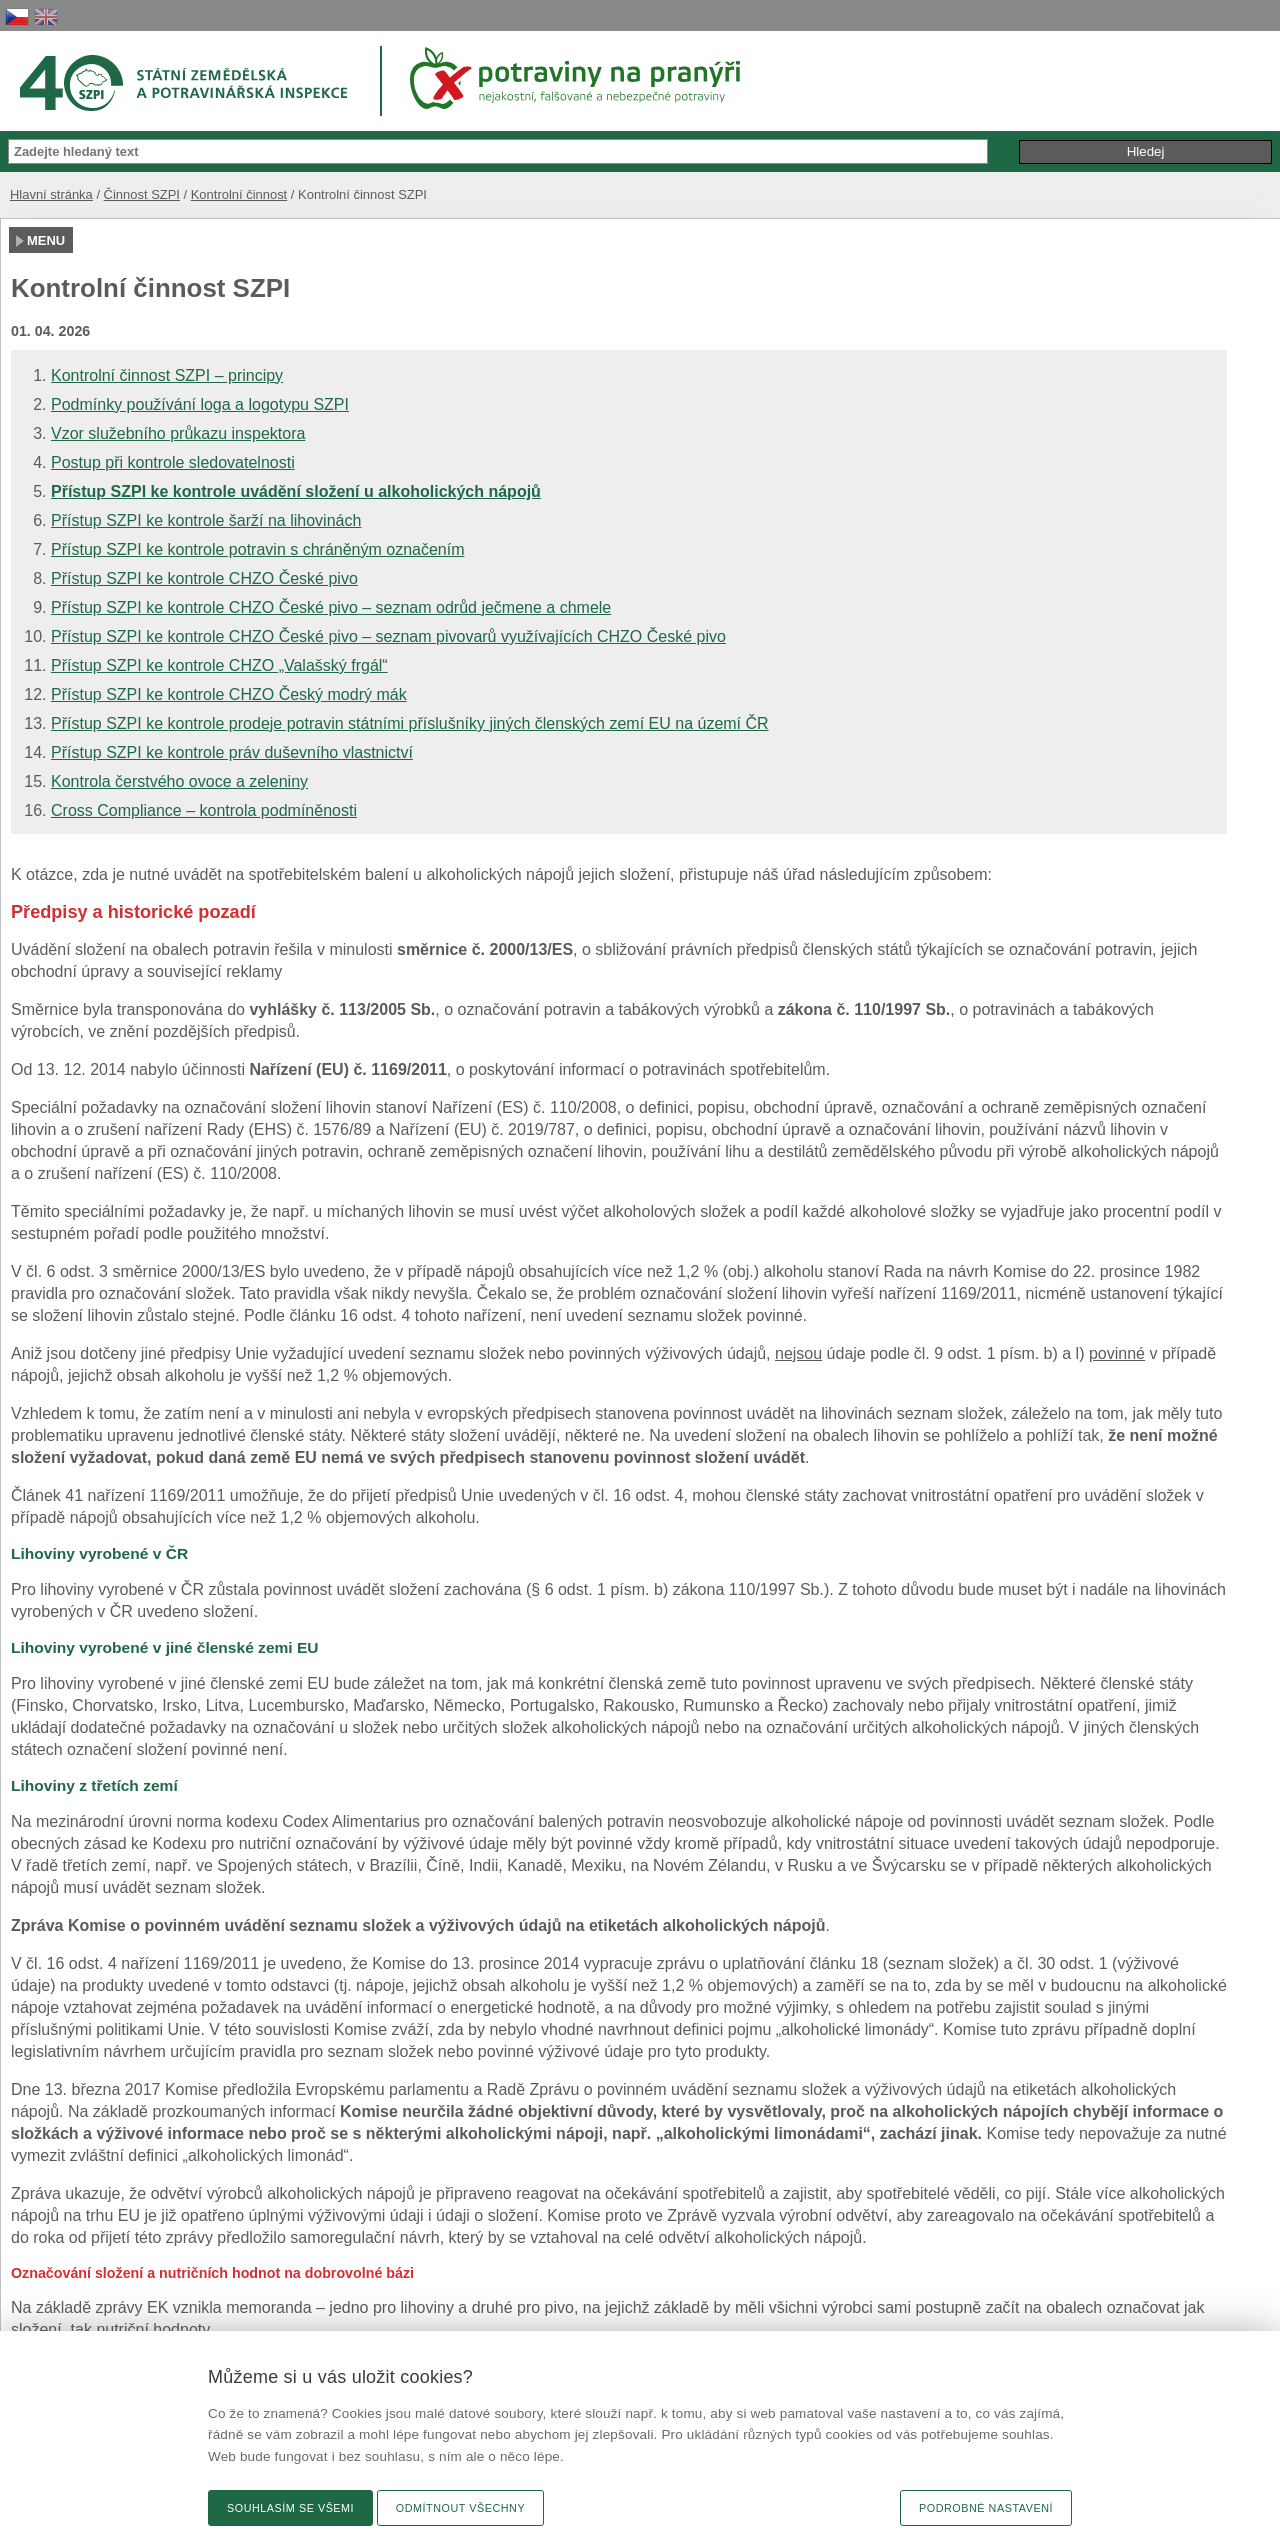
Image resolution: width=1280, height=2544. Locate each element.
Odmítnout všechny (460, 2508)
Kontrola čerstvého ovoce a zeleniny (179, 781)
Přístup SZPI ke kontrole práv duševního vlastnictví (232, 752)
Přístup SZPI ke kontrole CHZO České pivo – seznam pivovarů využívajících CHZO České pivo (388, 636)
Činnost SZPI (142, 194)
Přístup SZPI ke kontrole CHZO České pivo (204, 578)
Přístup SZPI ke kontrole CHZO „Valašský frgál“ (219, 665)
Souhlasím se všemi (290, 2508)
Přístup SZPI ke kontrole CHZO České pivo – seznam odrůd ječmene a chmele (331, 607)
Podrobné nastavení (986, 2508)
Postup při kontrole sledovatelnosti (173, 462)
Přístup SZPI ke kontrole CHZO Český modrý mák (229, 694)
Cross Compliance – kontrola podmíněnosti (204, 810)
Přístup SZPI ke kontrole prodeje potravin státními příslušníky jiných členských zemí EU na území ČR (410, 723)
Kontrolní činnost (239, 194)
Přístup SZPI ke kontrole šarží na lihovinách (206, 520)
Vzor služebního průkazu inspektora (178, 433)
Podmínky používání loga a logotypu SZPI (200, 404)
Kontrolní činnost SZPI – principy (167, 375)
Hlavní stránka (51, 194)
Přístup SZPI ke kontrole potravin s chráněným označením (258, 549)
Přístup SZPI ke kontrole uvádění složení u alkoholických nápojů (296, 491)
